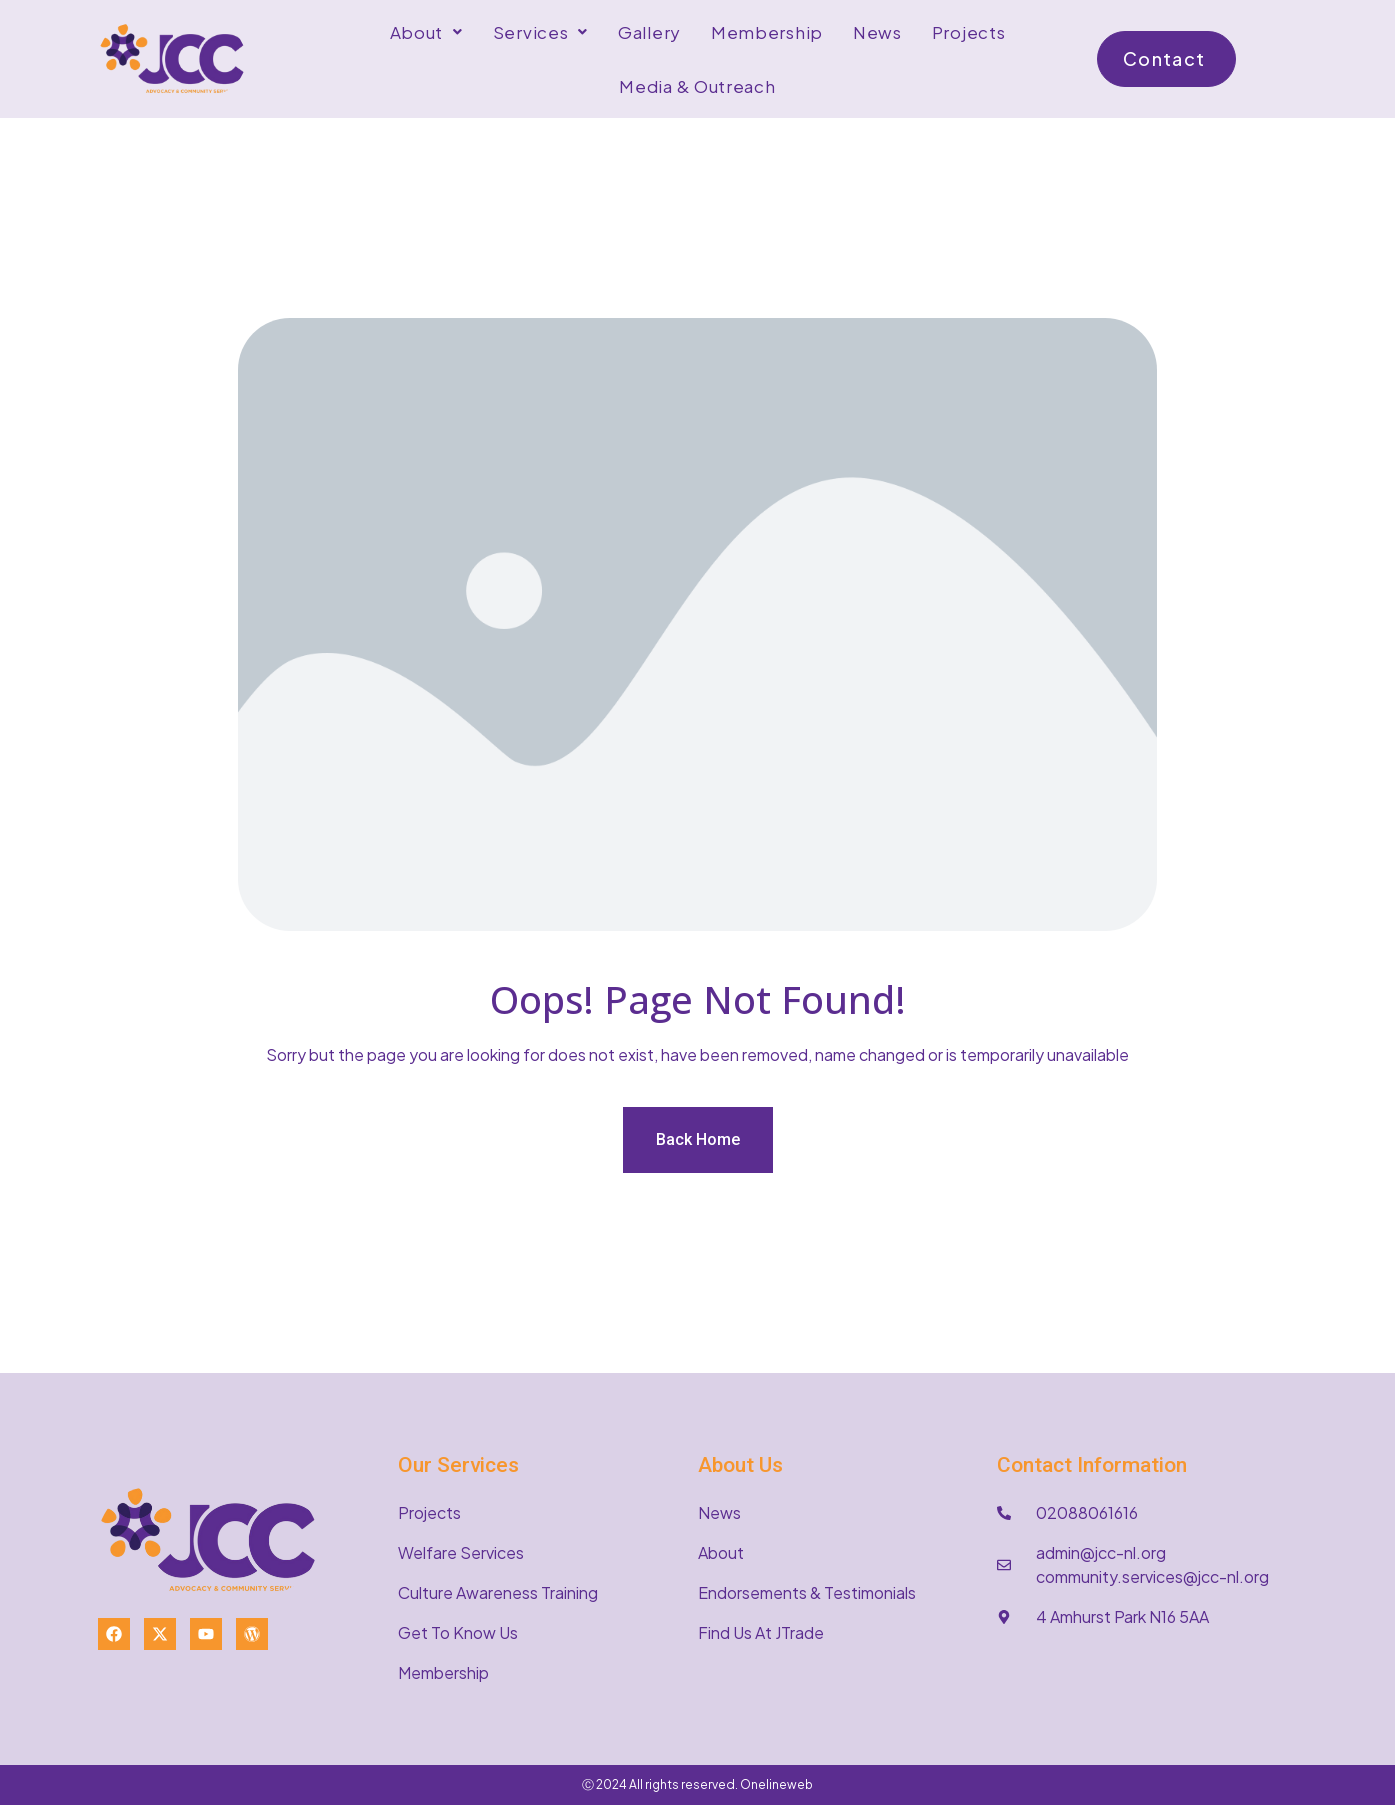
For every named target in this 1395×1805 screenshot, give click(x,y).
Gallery (649, 32)
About (426, 32)
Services (540, 32)
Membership (767, 32)
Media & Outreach (697, 86)
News (877, 32)
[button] (426, 32)
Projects (969, 32)
